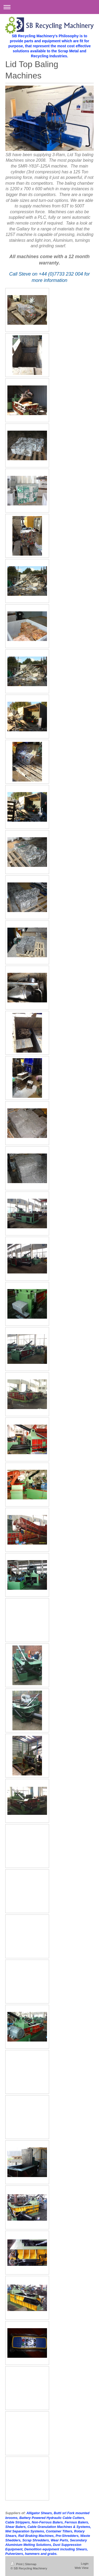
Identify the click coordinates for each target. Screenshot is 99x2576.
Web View (81, 2567)
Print (17, 2564)
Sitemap (30, 2564)
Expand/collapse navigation (49, 7)
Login (84, 2563)
